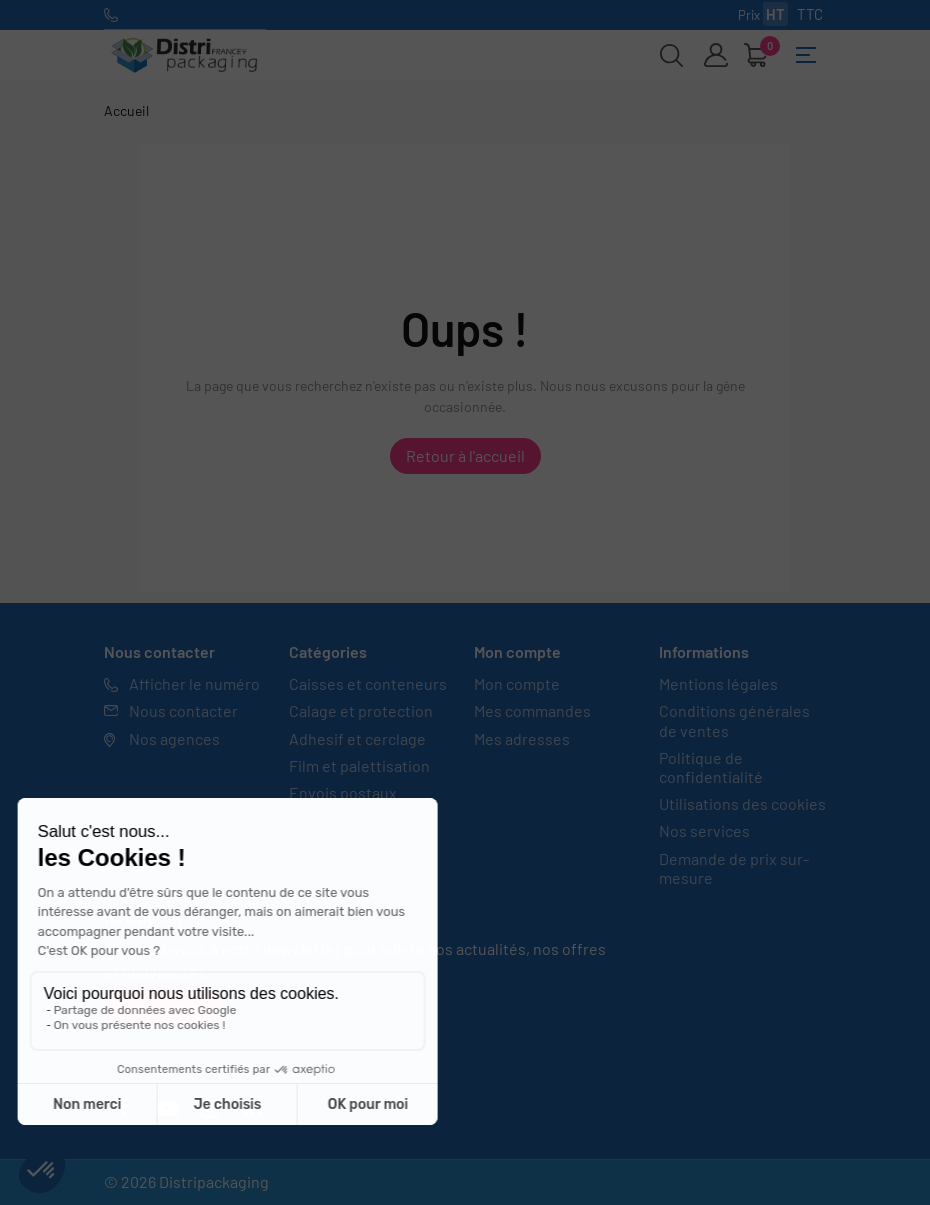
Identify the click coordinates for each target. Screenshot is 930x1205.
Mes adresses (522, 738)
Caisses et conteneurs (368, 683)
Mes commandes (532, 710)
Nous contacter (183, 710)
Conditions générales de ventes (734, 720)
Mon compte (517, 683)
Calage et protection (361, 710)
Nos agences (174, 738)
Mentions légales (718, 683)
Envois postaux (343, 792)
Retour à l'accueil (465, 455)
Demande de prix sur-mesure (734, 868)
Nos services (704, 830)
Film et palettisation (359, 765)
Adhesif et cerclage (357, 738)
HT (775, 14)
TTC (810, 14)
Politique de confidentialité (711, 767)
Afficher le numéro (194, 683)
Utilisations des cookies (742, 803)
